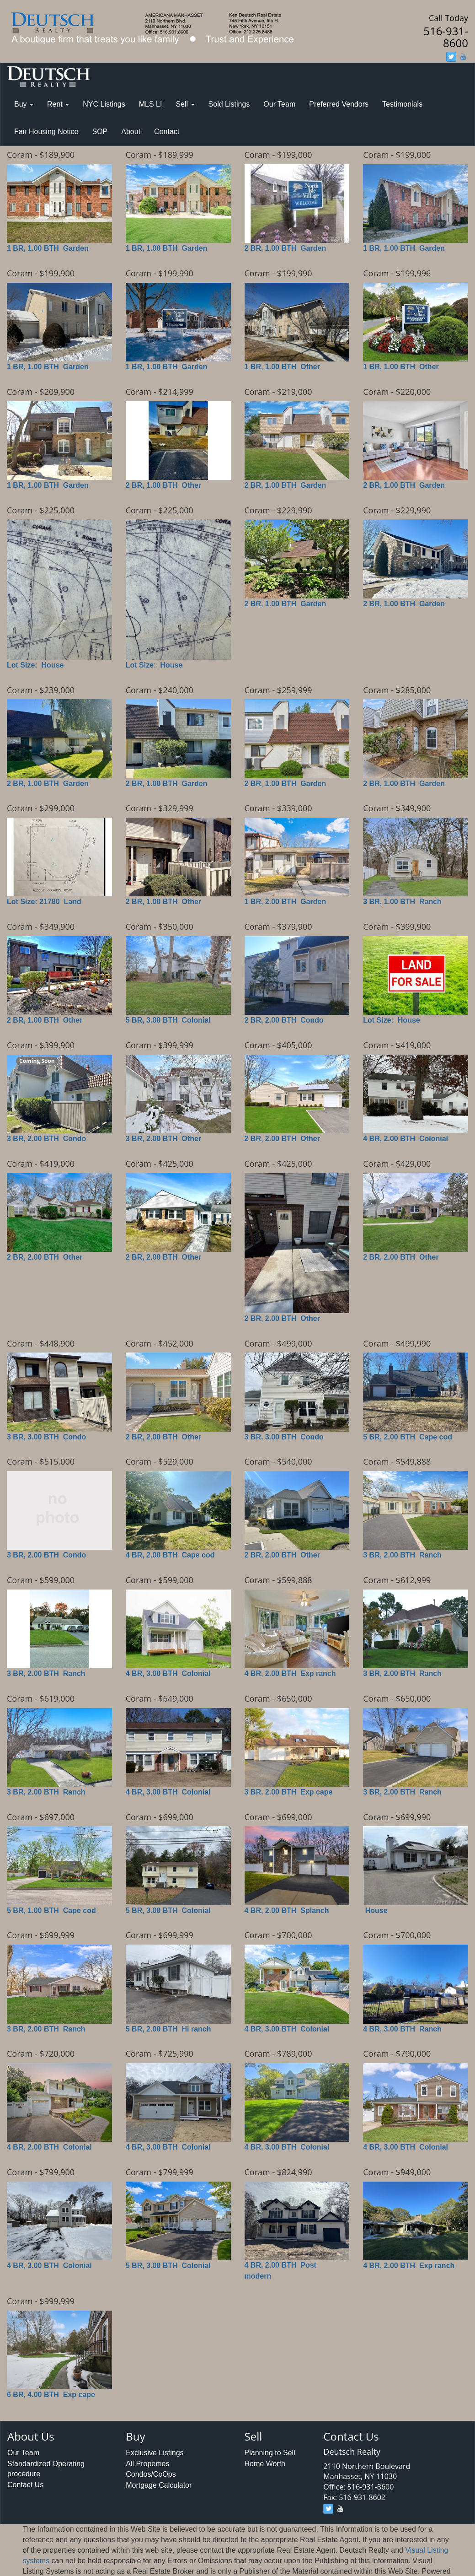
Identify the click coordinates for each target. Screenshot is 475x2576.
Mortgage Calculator (159, 2485)
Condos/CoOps (151, 2474)
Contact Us (25, 2485)
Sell (185, 104)
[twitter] (451, 57)
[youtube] (463, 57)
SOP (100, 131)
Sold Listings (229, 104)
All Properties (147, 2464)
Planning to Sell (270, 2453)
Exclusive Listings (154, 2453)
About (130, 131)
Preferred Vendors (338, 104)
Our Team (279, 104)
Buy (23, 104)
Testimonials (402, 104)
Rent (58, 104)
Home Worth (265, 2464)
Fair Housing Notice (46, 131)
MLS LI (150, 104)
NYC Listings (104, 104)
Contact (166, 131)
